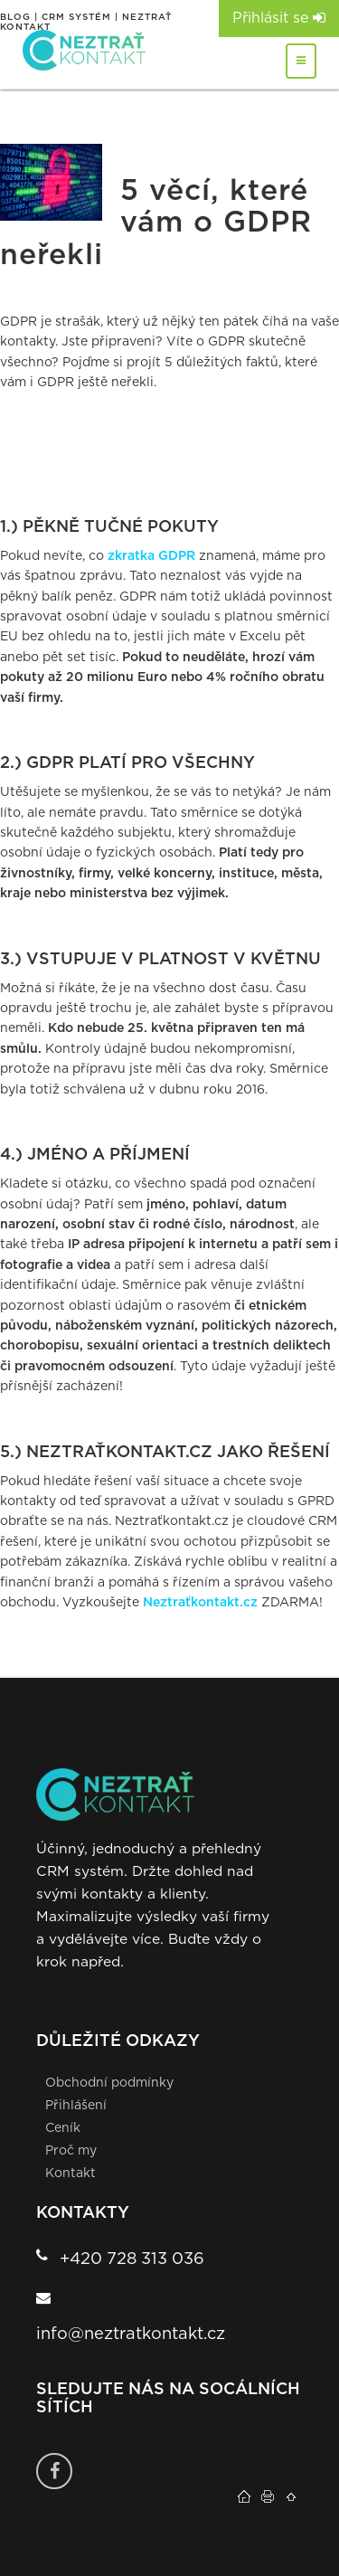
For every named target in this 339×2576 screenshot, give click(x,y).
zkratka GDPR (151, 556)
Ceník (62, 2128)
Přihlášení (76, 2105)
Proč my (71, 2151)
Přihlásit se (278, 17)
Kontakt (70, 2173)
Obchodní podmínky (109, 2083)
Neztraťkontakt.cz (200, 1602)
